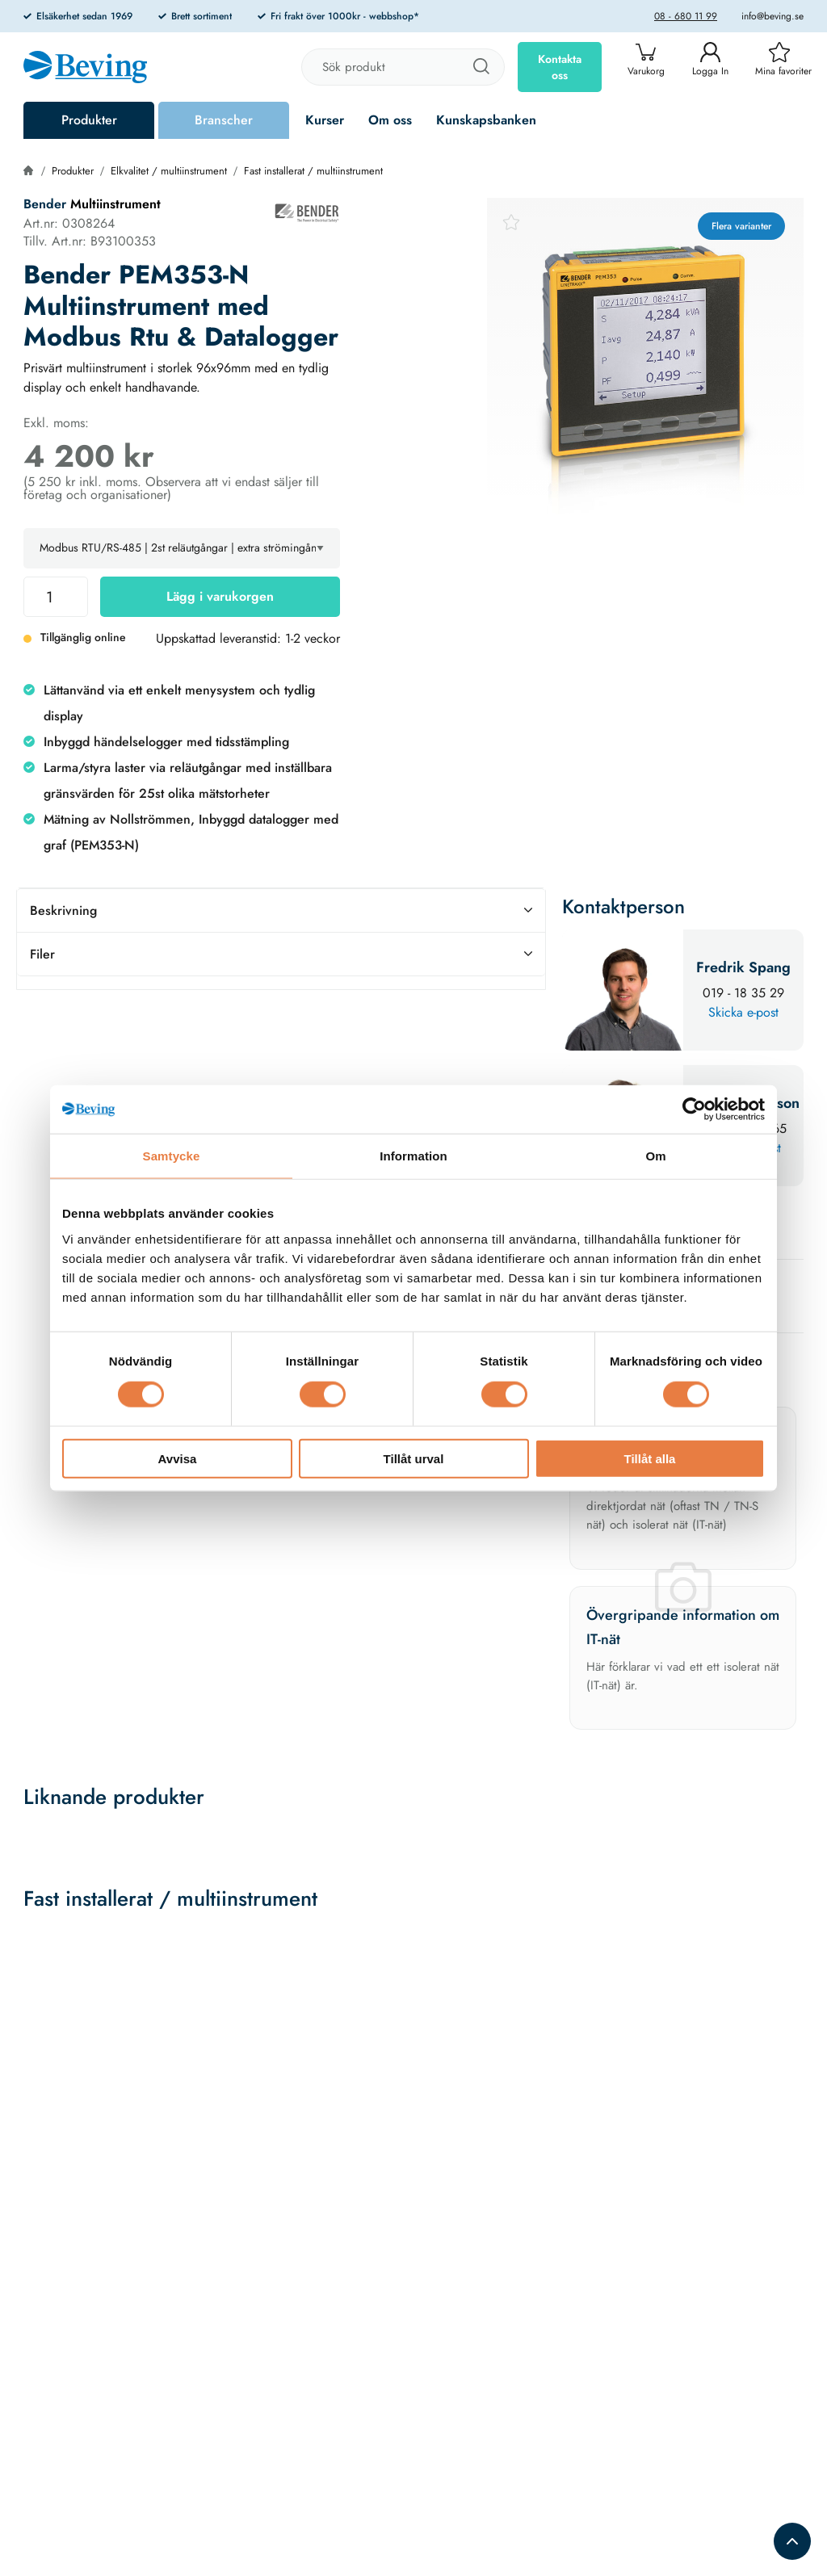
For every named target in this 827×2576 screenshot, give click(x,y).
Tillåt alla (650, 1458)
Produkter (89, 120)
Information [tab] (413, 1156)
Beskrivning (281, 910)
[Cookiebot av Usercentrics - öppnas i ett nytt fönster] (694, 1109)
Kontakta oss (559, 67)
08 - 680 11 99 (685, 16)
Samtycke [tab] (171, 1156)
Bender (46, 204)
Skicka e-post (743, 1012)
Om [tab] (655, 1156)
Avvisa (177, 1458)
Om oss (390, 120)
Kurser (324, 120)
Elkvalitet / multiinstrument (169, 170)
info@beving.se (772, 16)
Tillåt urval (414, 1458)
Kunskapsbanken (486, 120)
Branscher (224, 120)
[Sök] (480, 67)
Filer (281, 954)
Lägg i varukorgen (220, 596)
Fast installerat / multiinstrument (313, 170)
